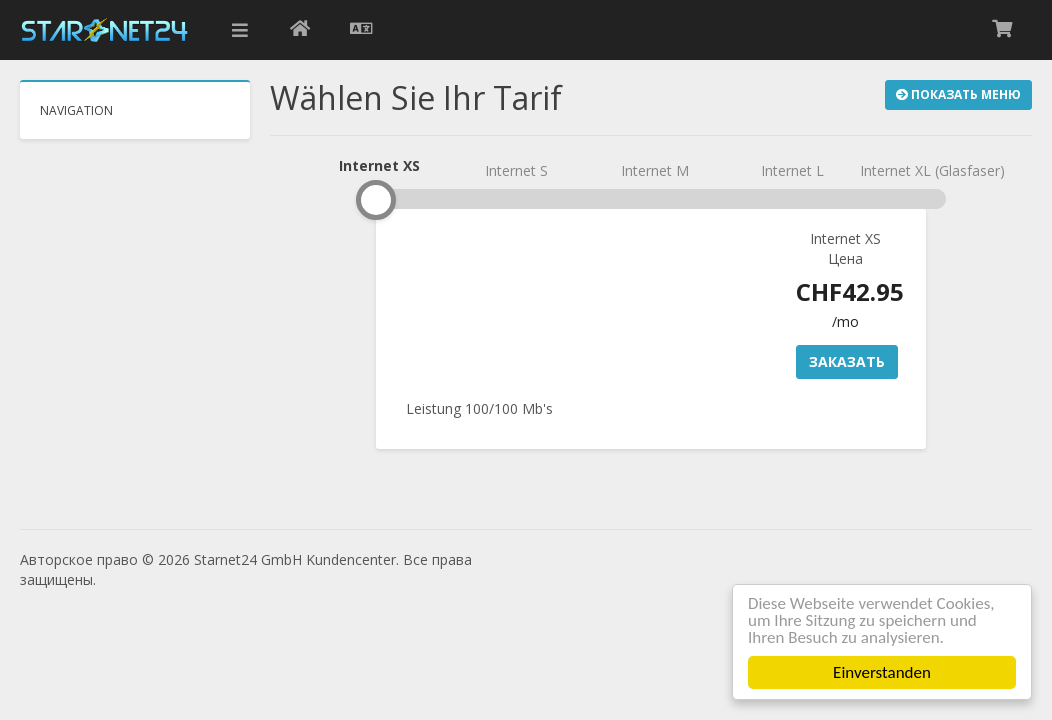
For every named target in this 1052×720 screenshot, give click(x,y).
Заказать (847, 361)
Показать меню (958, 94)
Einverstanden (883, 672)
